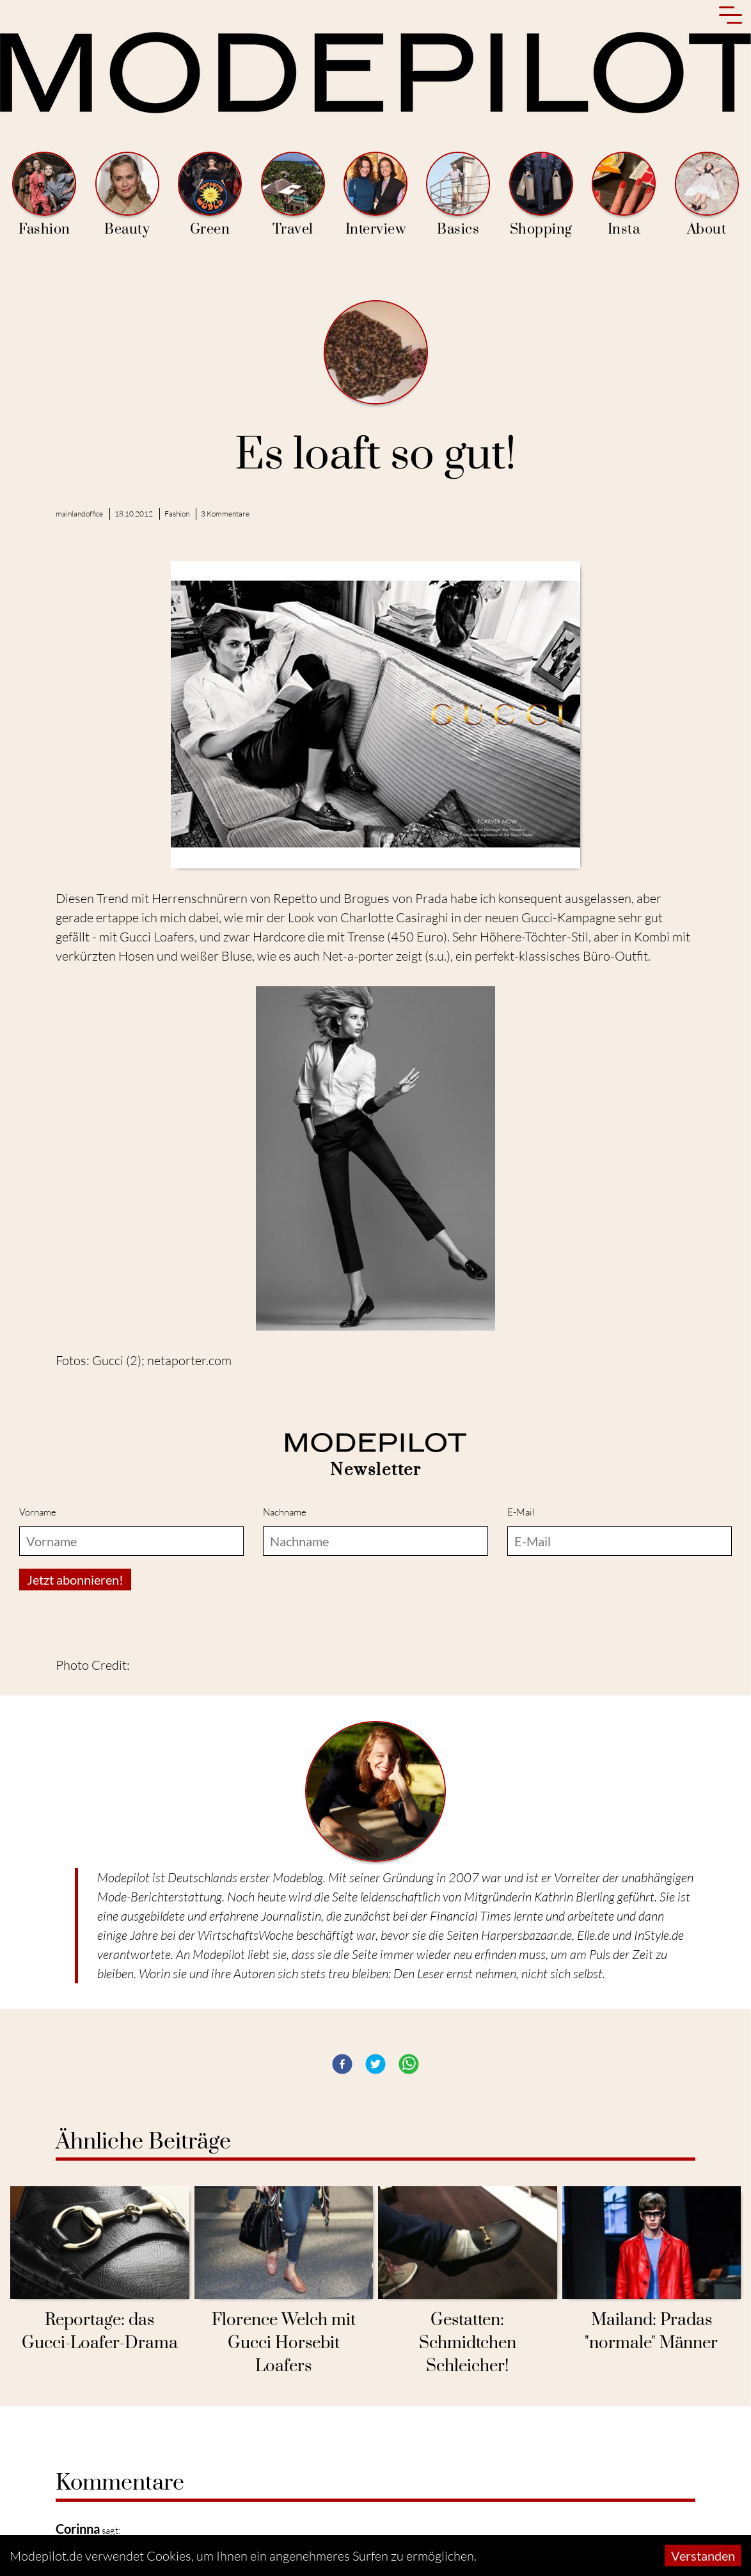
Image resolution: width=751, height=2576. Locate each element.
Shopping (541, 195)
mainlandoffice (79, 513)
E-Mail (521, 1512)
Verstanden (703, 2555)
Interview (375, 195)
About (707, 195)
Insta (624, 195)
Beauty (127, 195)
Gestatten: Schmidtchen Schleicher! (467, 2343)
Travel (293, 195)
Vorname (37, 1512)
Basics (458, 195)
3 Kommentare (225, 513)
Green (210, 195)
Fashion (44, 195)
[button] (342, 2064)
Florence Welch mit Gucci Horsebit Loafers (284, 2343)
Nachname (284, 1512)
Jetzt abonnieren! (75, 1579)
